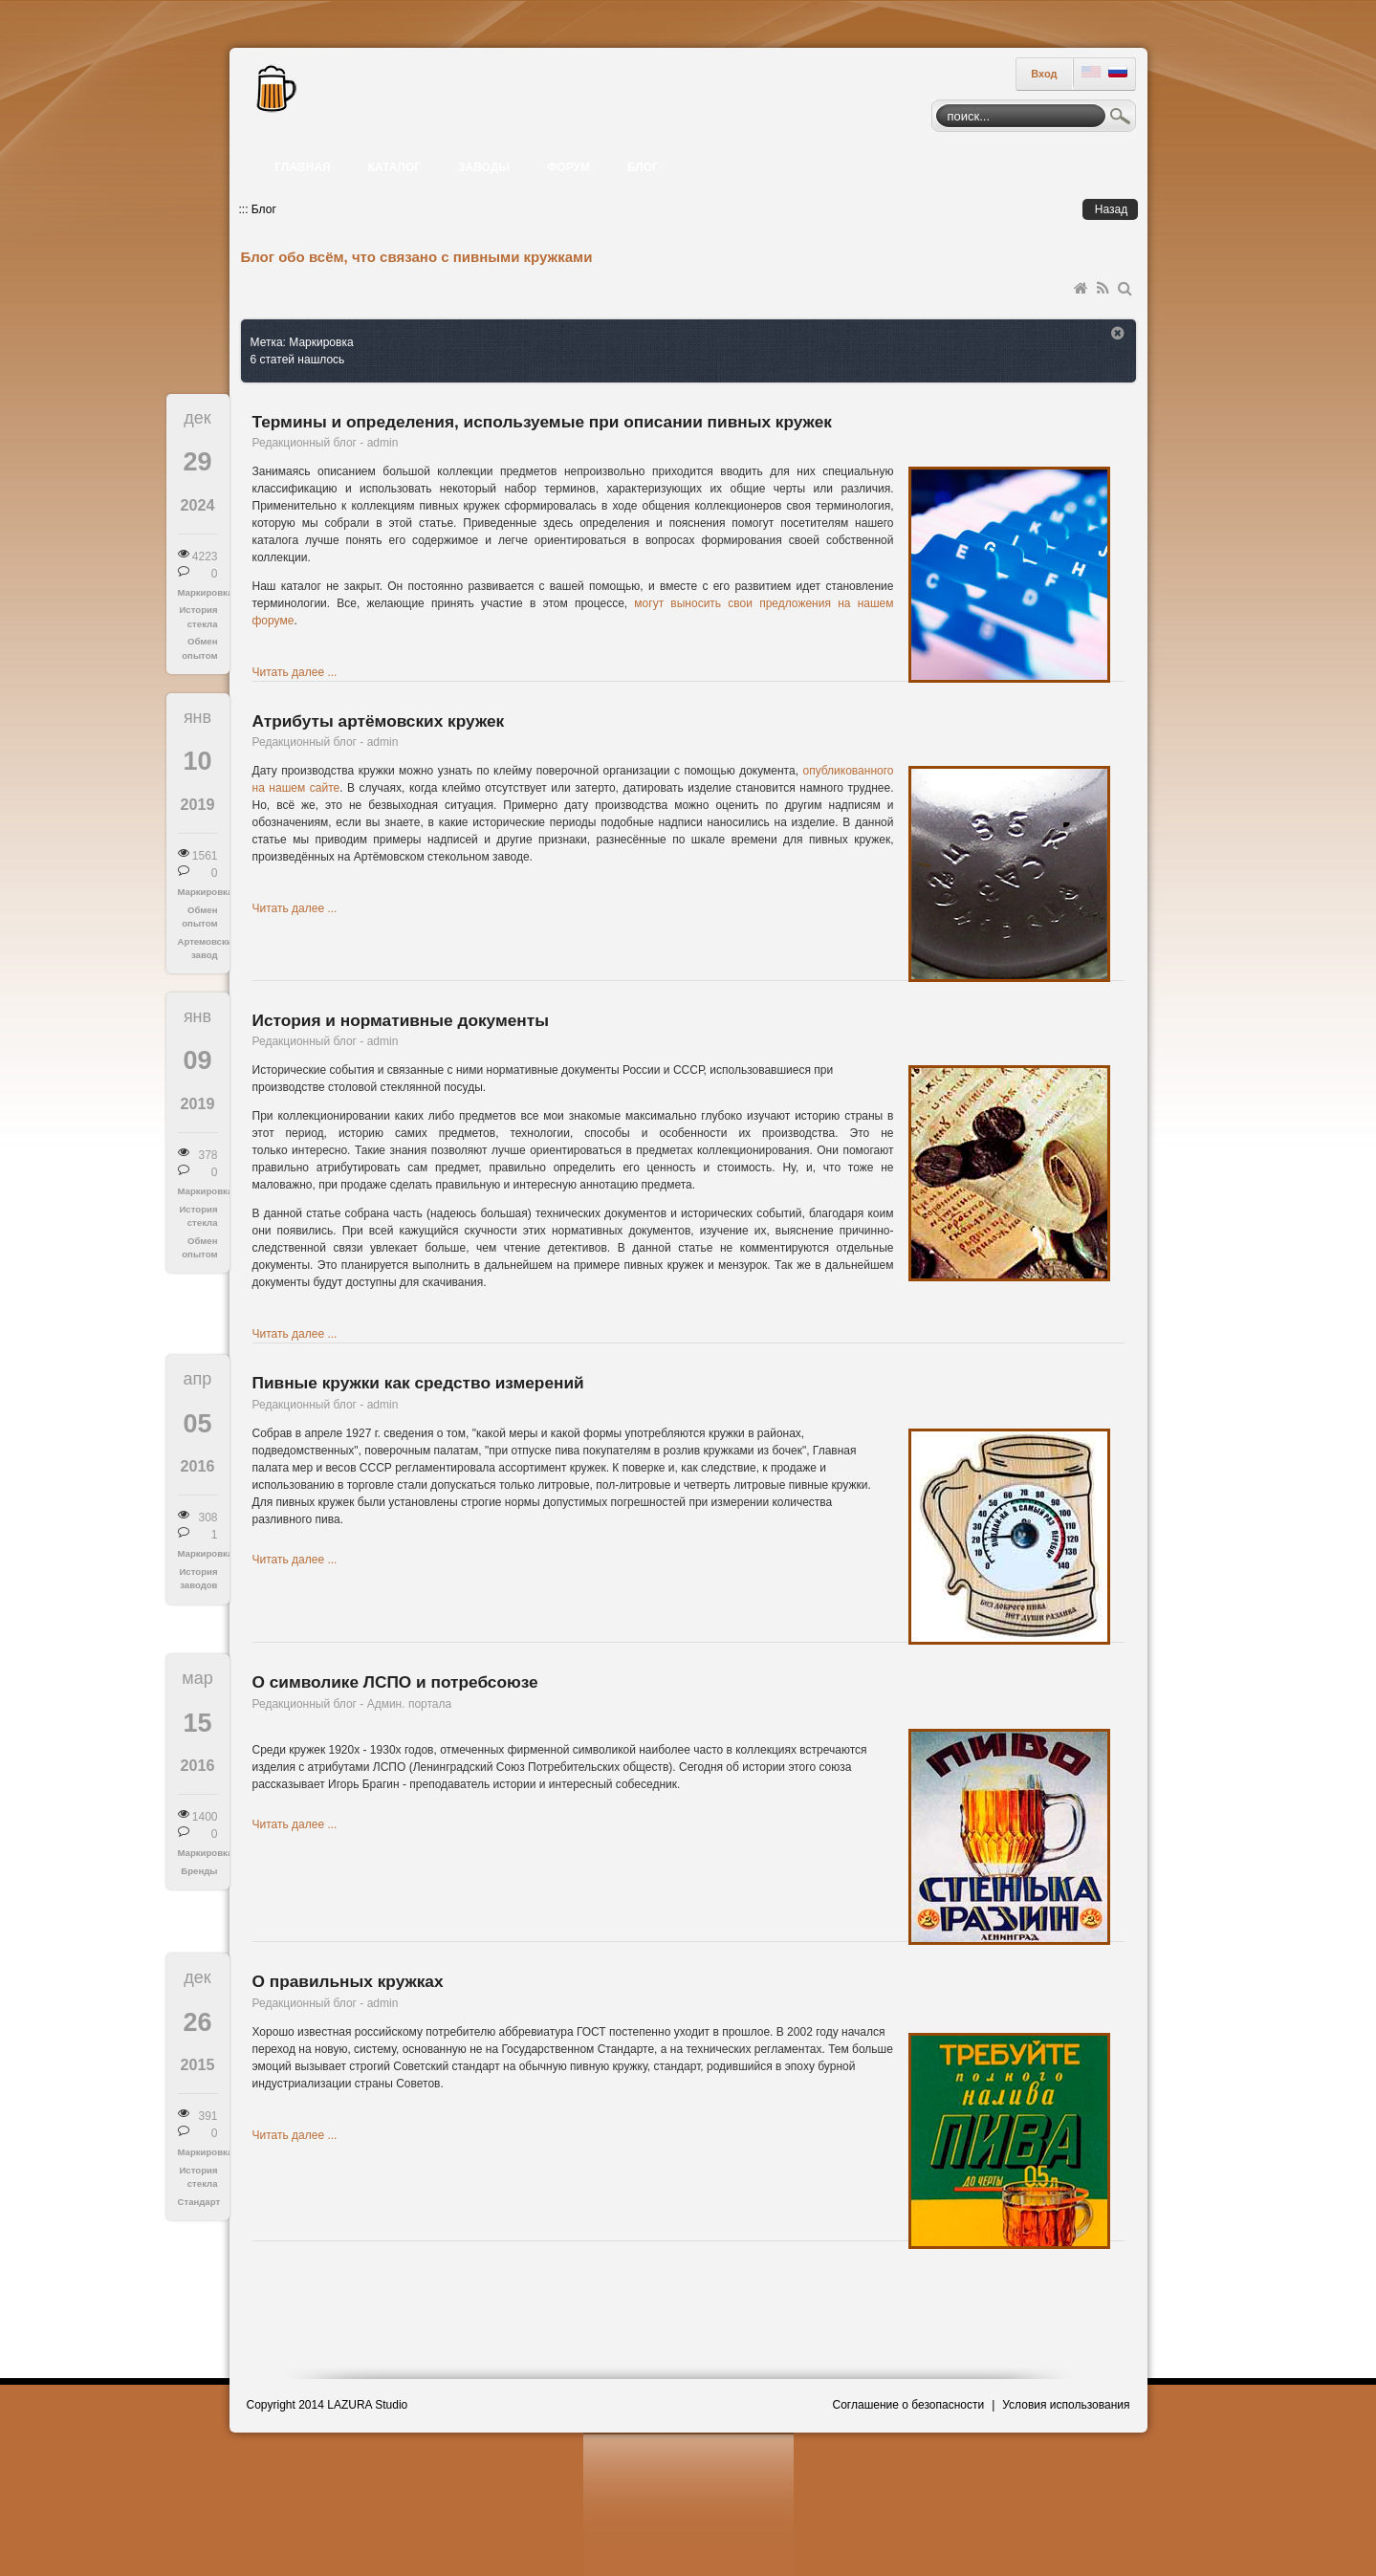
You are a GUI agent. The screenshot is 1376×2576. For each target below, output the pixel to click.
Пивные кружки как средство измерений (418, 1382)
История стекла (198, 616)
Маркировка (198, 592)
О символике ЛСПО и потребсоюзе (395, 1682)
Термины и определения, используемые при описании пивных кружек (542, 421)
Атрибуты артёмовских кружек (378, 721)
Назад (1111, 209)
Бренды (199, 1871)
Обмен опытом (199, 648)
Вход (1044, 73)
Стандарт (198, 2201)
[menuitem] (304, 167)
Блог (263, 209)
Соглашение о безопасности (909, 2405)
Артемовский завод (198, 948)
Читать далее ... (295, 672)
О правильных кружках (348, 1981)
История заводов (198, 1578)
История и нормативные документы (400, 1020)
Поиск (1120, 118)
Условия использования (1065, 2405)
